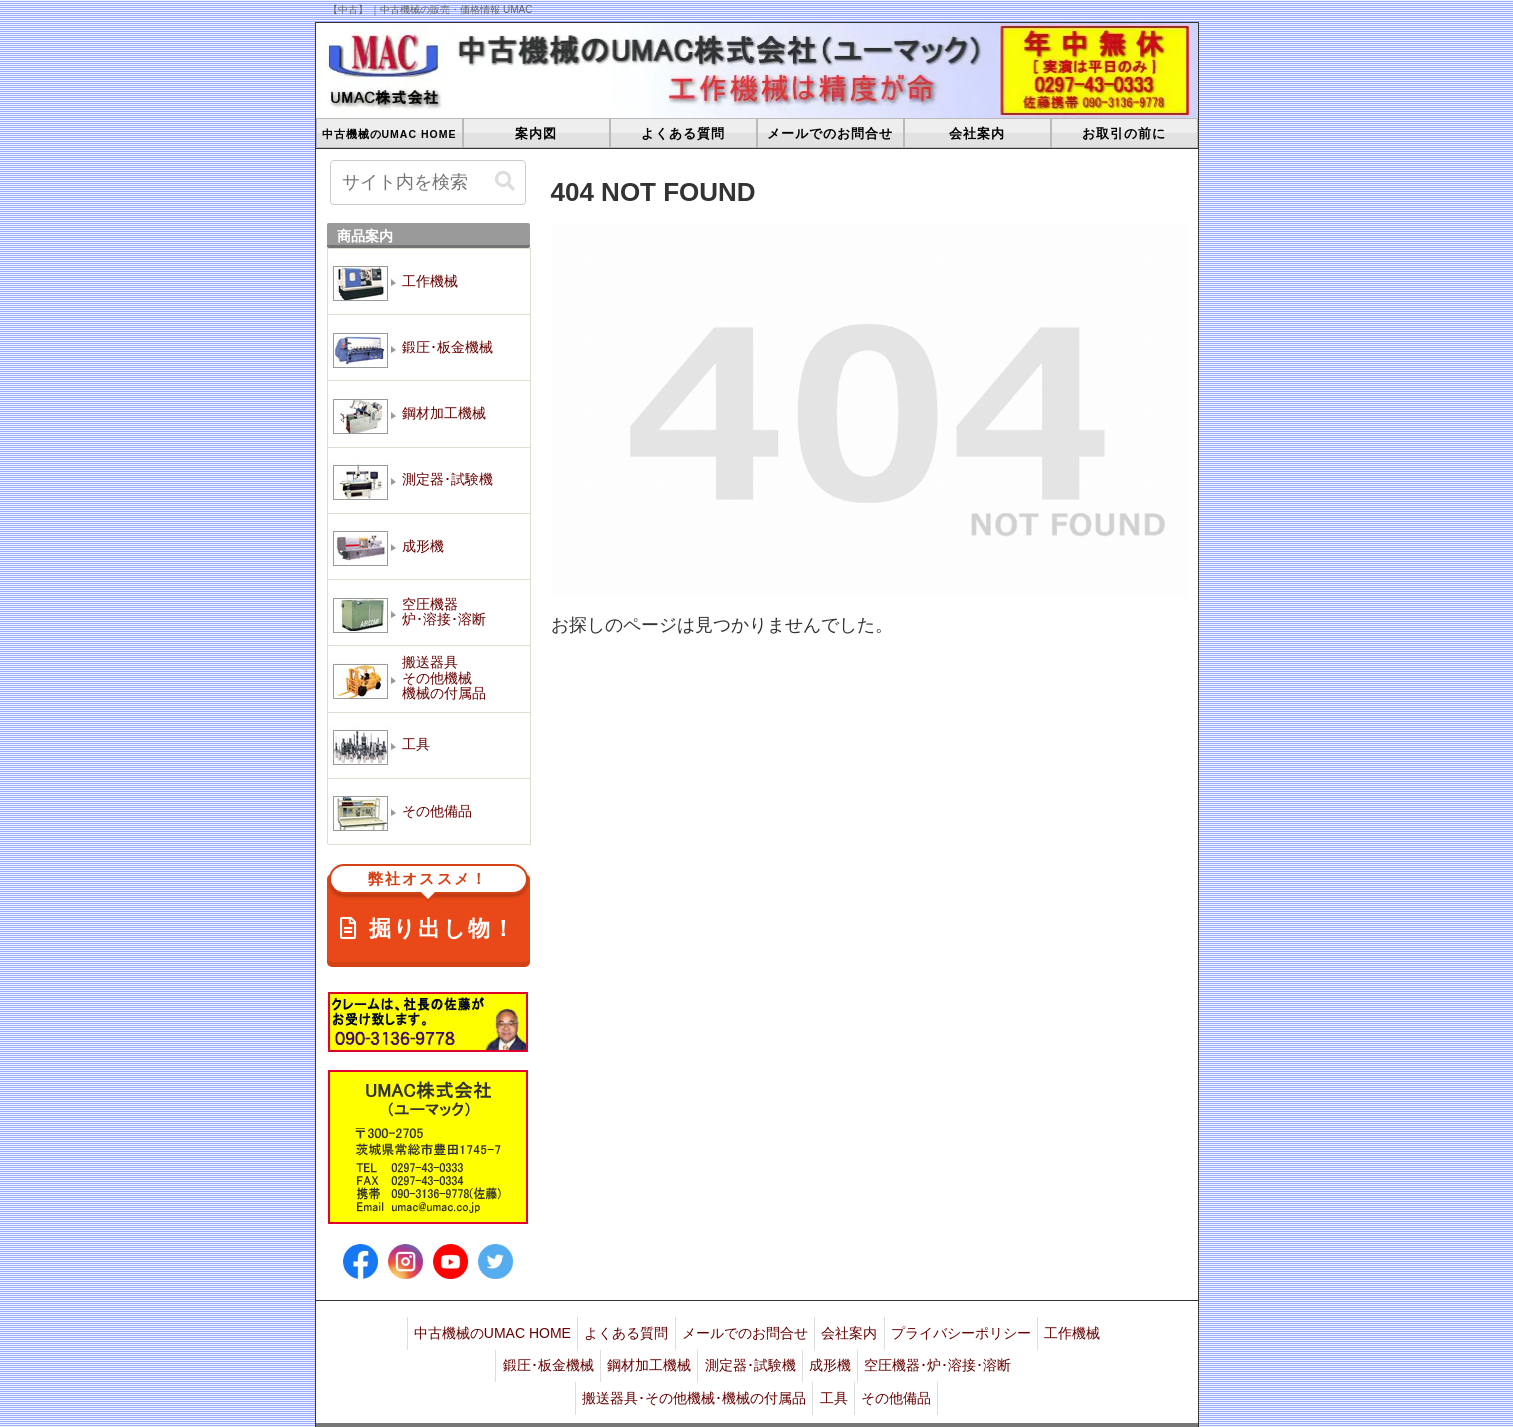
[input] (428, 182)
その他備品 (904, 1379)
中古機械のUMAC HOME (511, 1329)
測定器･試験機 (788, 1354)
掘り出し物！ (428, 907)
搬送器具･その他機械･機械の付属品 (687, 1379)
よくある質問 (654, 1329)
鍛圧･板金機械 (571, 1354)
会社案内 (892, 1329)
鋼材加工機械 (680, 1354)
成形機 (876, 1354)
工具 (834, 1379)
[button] (505, 181)
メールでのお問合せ (780, 1329)
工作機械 (477, 1354)
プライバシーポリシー (1011, 1329)
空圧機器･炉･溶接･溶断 (991, 1354)
